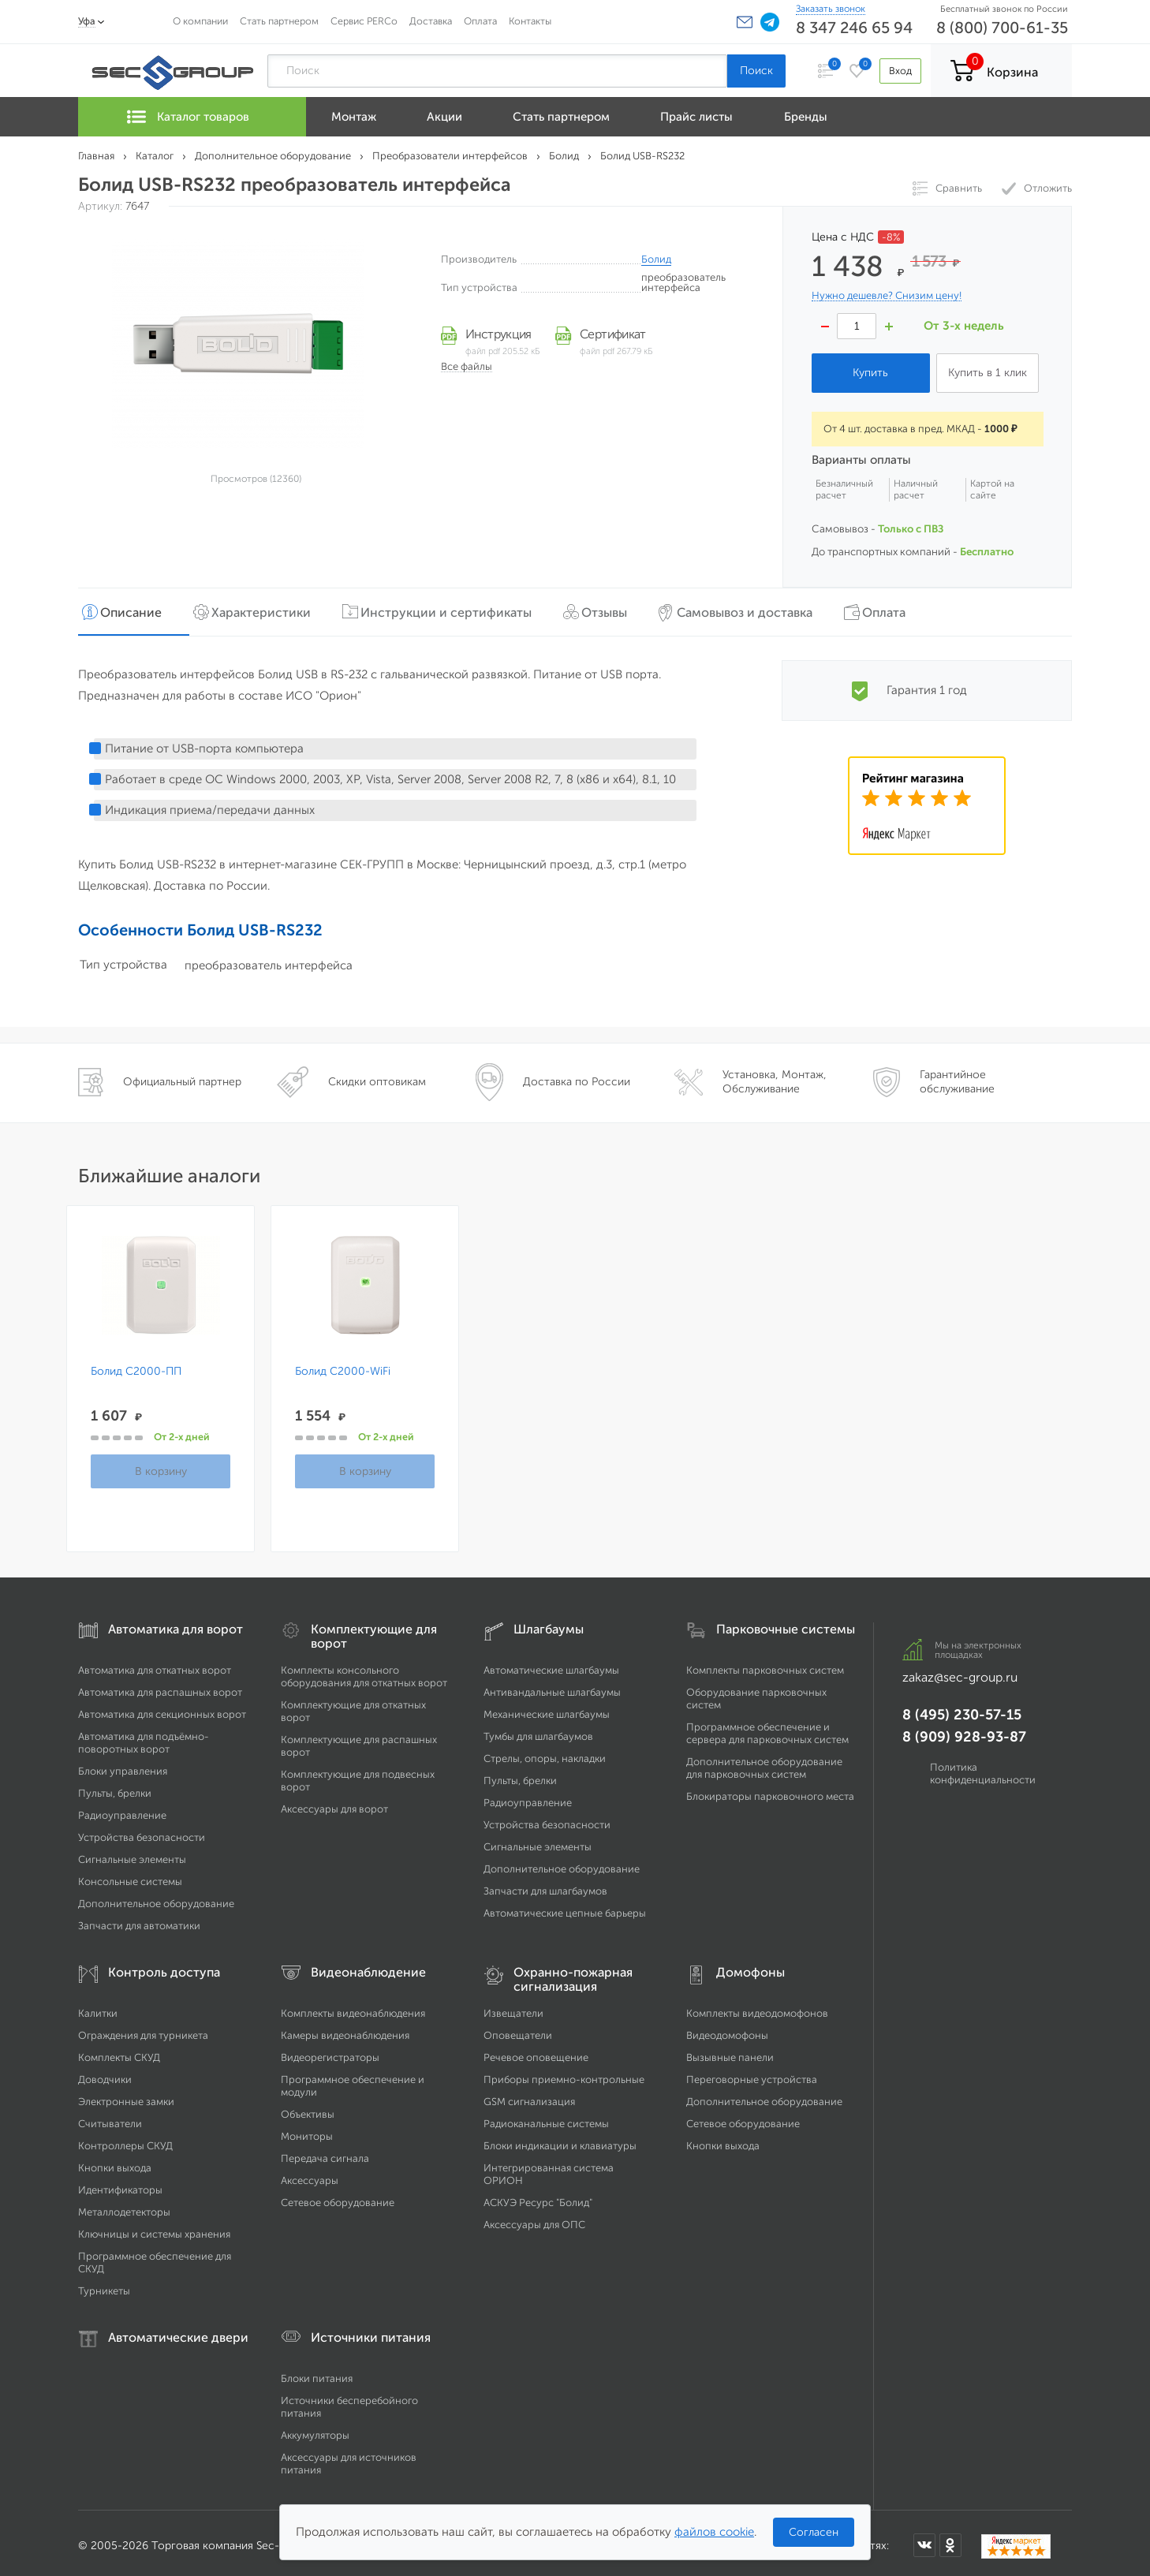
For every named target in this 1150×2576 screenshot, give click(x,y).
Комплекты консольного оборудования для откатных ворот (364, 1671)
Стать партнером (279, 21)
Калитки (98, 2008)
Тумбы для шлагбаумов (538, 1731)
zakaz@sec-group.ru (959, 1671)
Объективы (307, 2109)
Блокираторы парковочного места (770, 1791)
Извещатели (513, 2008)
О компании (200, 21)
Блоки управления (122, 1765)
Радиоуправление (122, 1810)
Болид (656, 259)
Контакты (530, 21)
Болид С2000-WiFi (342, 1366)
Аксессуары (309, 2175)
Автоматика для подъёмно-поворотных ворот (143, 1737)
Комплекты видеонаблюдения (353, 2008)
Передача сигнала (325, 2153)
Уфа (86, 21)
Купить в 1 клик (987, 372)
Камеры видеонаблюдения (345, 2030)
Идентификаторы (120, 2184)
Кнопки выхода (114, 2162)
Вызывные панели (730, 2052)
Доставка (430, 21)
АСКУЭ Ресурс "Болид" (538, 2197)
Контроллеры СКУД (125, 2140)
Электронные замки (126, 2096)
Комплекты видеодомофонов (757, 2008)
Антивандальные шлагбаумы (552, 1687)
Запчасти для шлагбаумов (545, 1885)
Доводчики (105, 2074)
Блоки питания (317, 2373)
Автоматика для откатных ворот (154, 1665)
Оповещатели (518, 2030)
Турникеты (104, 2285)
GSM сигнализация (529, 2096)
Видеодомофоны (727, 2030)
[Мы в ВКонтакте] (924, 2539)
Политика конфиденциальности (983, 1768)
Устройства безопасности (141, 1832)
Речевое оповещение (536, 2052)
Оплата (480, 21)
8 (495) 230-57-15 (961, 1709)
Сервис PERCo (364, 21)
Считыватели (110, 2118)
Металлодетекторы (124, 2206)
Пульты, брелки (114, 1788)
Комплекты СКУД (119, 2052)
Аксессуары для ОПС (534, 2219)
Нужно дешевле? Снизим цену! (886, 295)
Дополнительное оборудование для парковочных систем (764, 1762)
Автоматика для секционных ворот (162, 1709)
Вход (897, 71)
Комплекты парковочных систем (765, 1665)
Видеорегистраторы (330, 2052)
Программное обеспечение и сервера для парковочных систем (767, 1727)
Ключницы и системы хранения (154, 2228)
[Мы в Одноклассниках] (950, 2539)
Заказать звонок (830, 8)
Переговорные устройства (751, 2074)
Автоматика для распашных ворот (160, 1687)
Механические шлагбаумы (547, 1709)
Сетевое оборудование (337, 2197)
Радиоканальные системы (546, 2118)
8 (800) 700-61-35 (1002, 27)
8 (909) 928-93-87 (964, 1731)
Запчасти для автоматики (139, 1920)
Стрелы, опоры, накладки (545, 1753)
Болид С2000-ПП (136, 1366)
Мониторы (307, 2131)
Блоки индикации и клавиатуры (560, 2140)
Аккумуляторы (315, 2430)
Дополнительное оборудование (156, 1898)
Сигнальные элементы (132, 1854)
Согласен (813, 2532)
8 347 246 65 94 (854, 27)
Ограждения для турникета (143, 2030)
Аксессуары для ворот (334, 1803)
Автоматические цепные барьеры (565, 1907)
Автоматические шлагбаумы (551, 1665)
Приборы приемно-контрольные (564, 2074)
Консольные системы (130, 1876)
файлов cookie (714, 2532)
